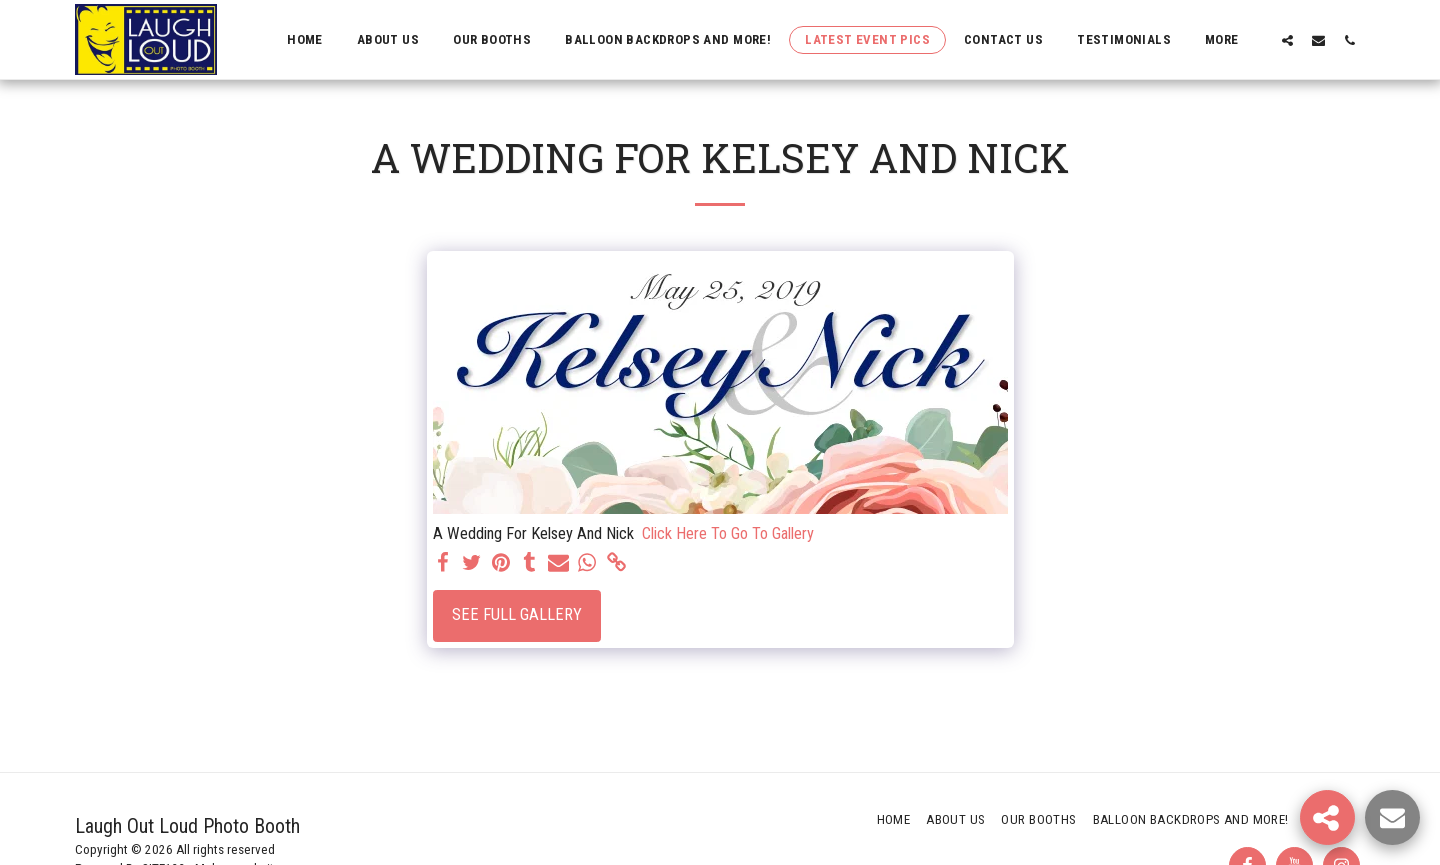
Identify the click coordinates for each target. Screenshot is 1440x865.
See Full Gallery (517, 614)
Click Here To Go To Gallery (728, 533)
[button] (1287, 40)
